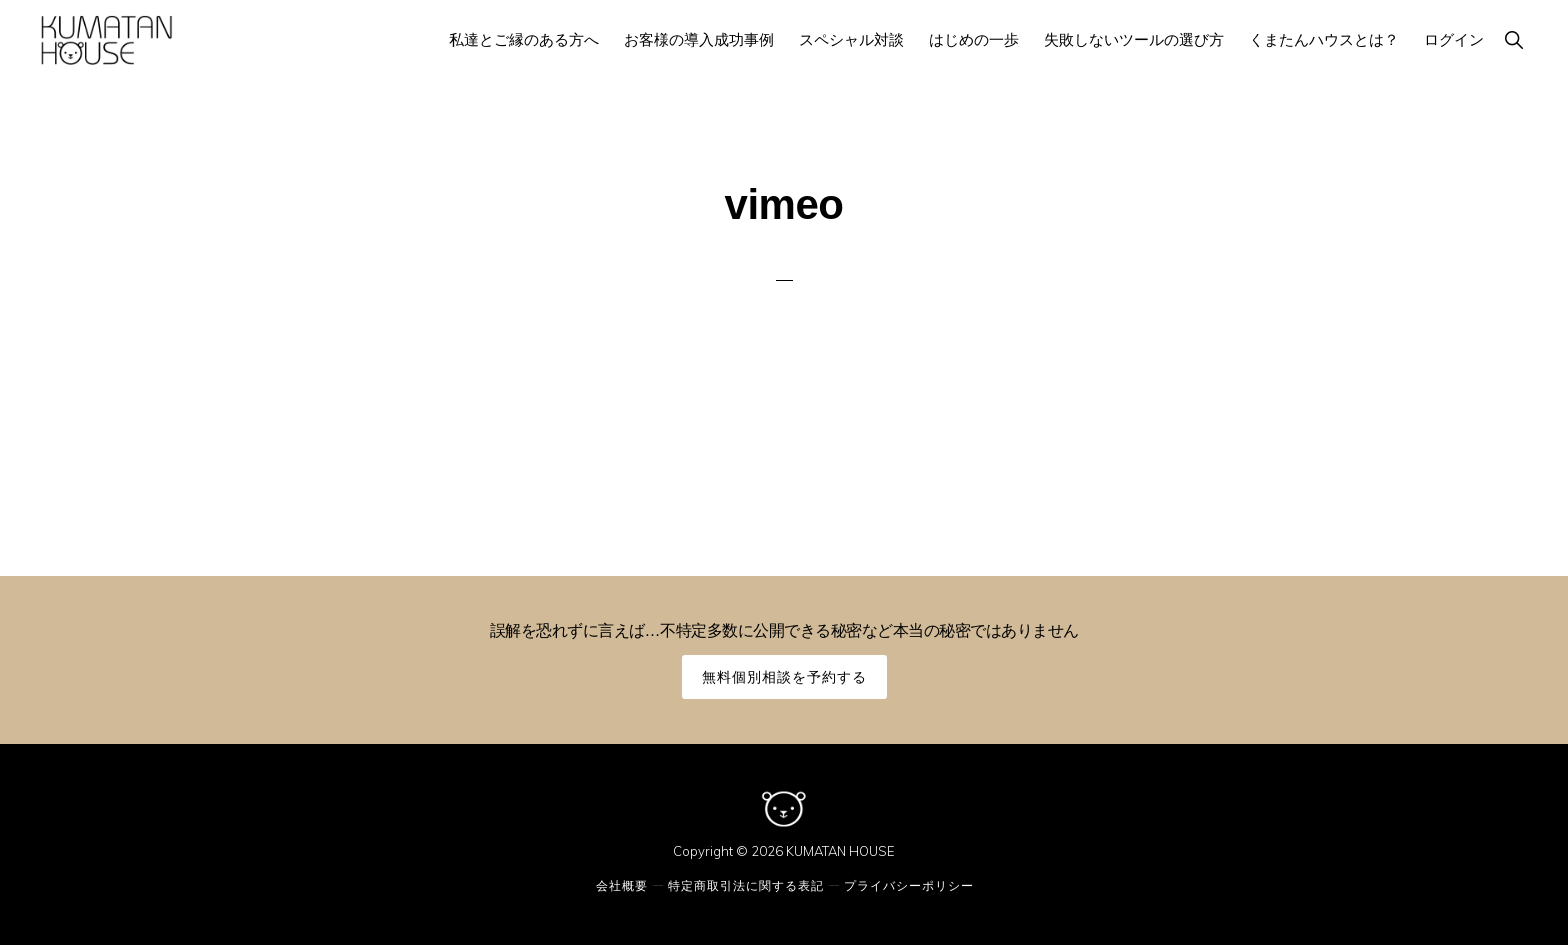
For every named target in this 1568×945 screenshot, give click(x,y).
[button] (1513, 39)
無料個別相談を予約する (784, 676)
